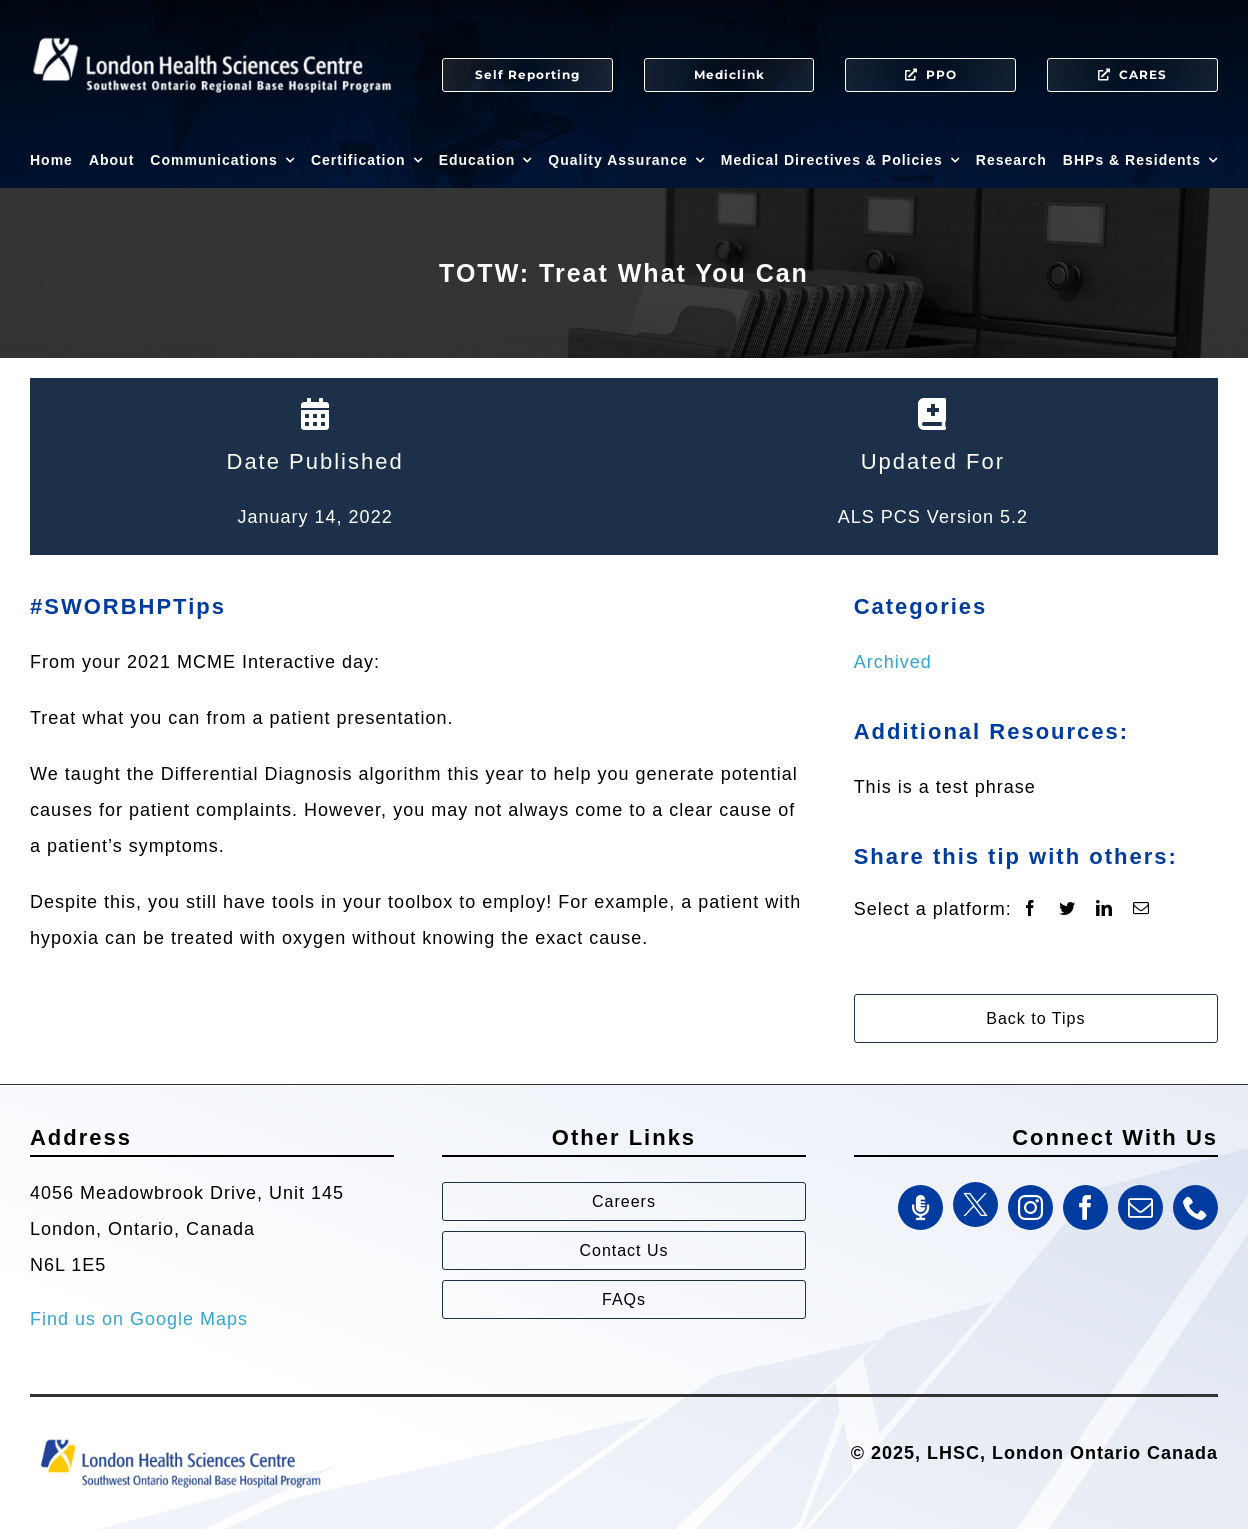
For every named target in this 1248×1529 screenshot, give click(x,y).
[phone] (1195, 1207)
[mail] (1140, 1207)
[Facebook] (1030, 909)
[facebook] (1085, 1207)
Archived (893, 662)
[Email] (1141, 909)
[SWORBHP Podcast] (920, 1207)
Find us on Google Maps (139, 1319)
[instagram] (1030, 1207)
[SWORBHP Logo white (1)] (212, 30)
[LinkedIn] (1104, 909)
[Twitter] (1067, 909)
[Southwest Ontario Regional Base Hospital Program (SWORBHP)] (180, 1438)
